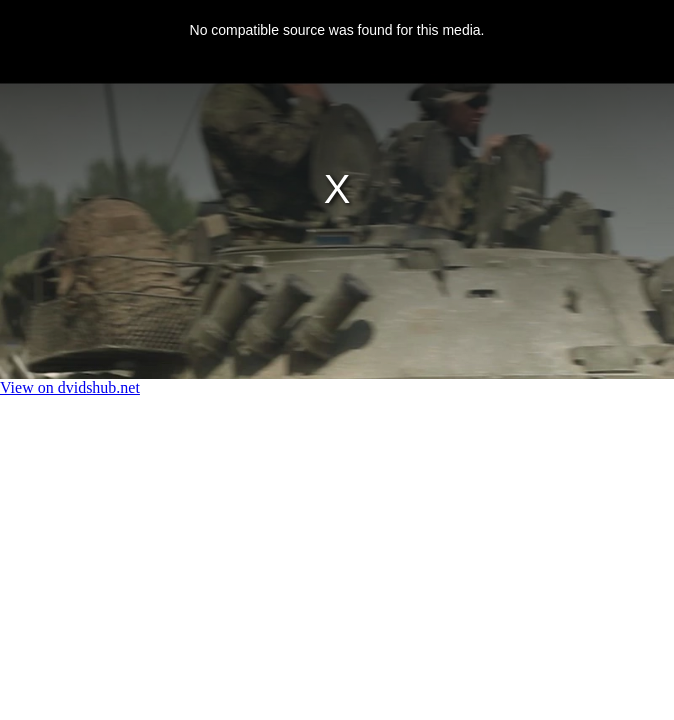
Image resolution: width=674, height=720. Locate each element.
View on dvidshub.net (70, 387)
